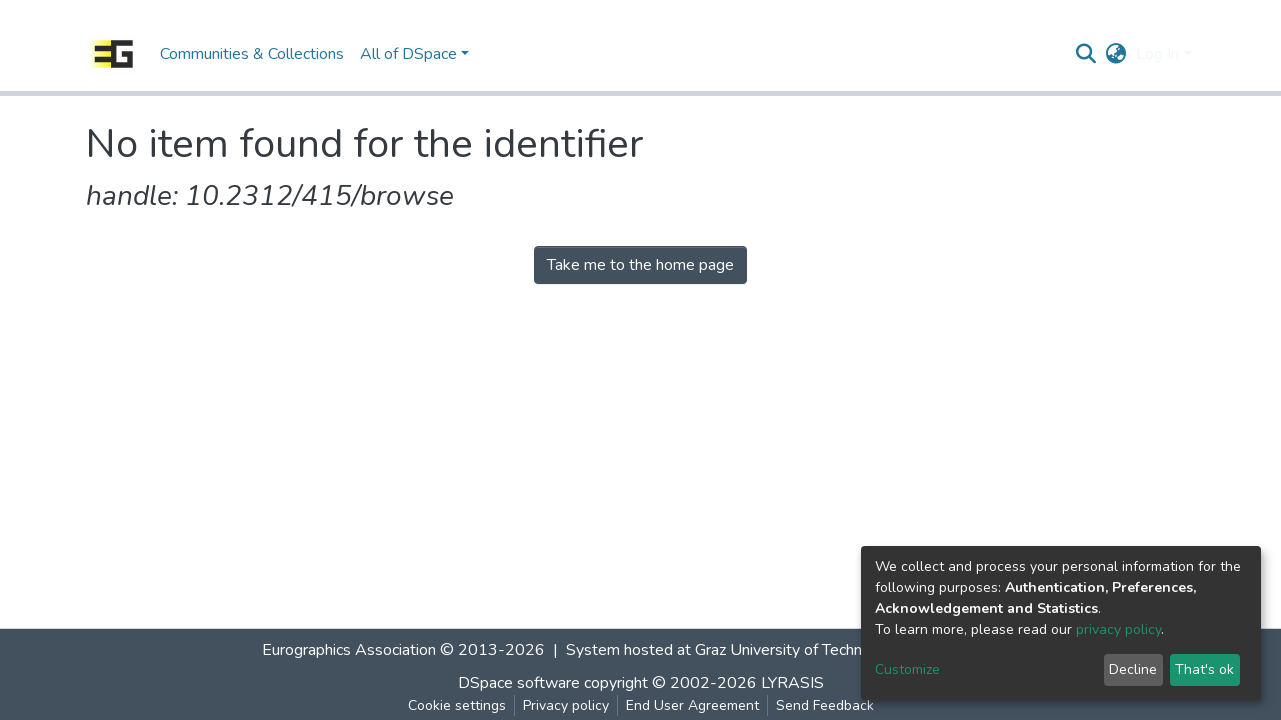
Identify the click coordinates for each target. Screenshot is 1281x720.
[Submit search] (1085, 54)
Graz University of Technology (798, 650)
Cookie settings (457, 705)
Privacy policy (566, 705)
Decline (1133, 669)
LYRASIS (792, 683)
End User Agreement (692, 705)
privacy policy (1118, 629)
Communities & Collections (252, 54)
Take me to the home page (640, 265)
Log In (1157, 54)
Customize (907, 669)
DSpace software (519, 683)
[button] (1115, 54)
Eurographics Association (349, 650)
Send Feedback (825, 705)
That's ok (1204, 669)
